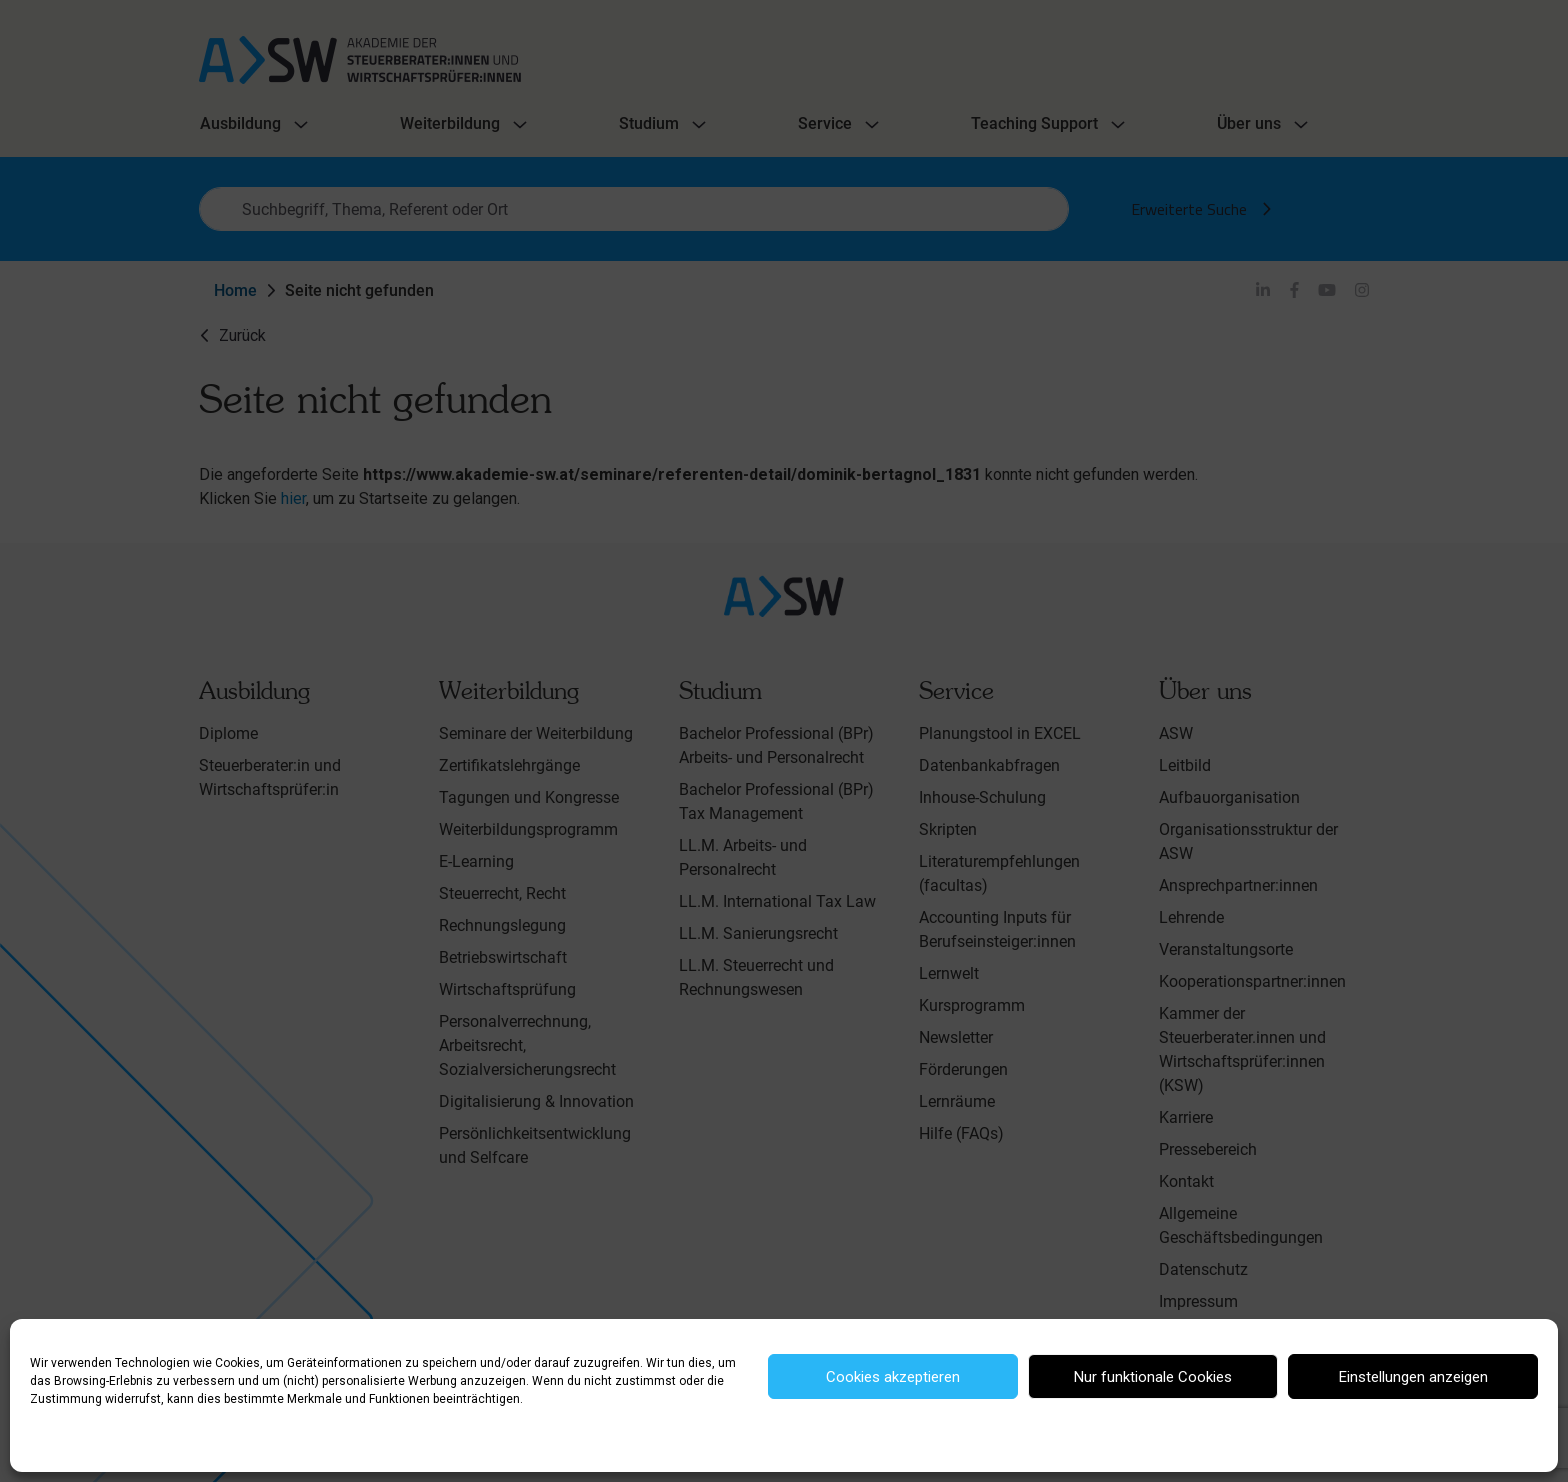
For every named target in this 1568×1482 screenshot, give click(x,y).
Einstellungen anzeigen (1413, 1377)
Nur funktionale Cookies (1153, 1377)
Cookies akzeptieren (893, 1377)
